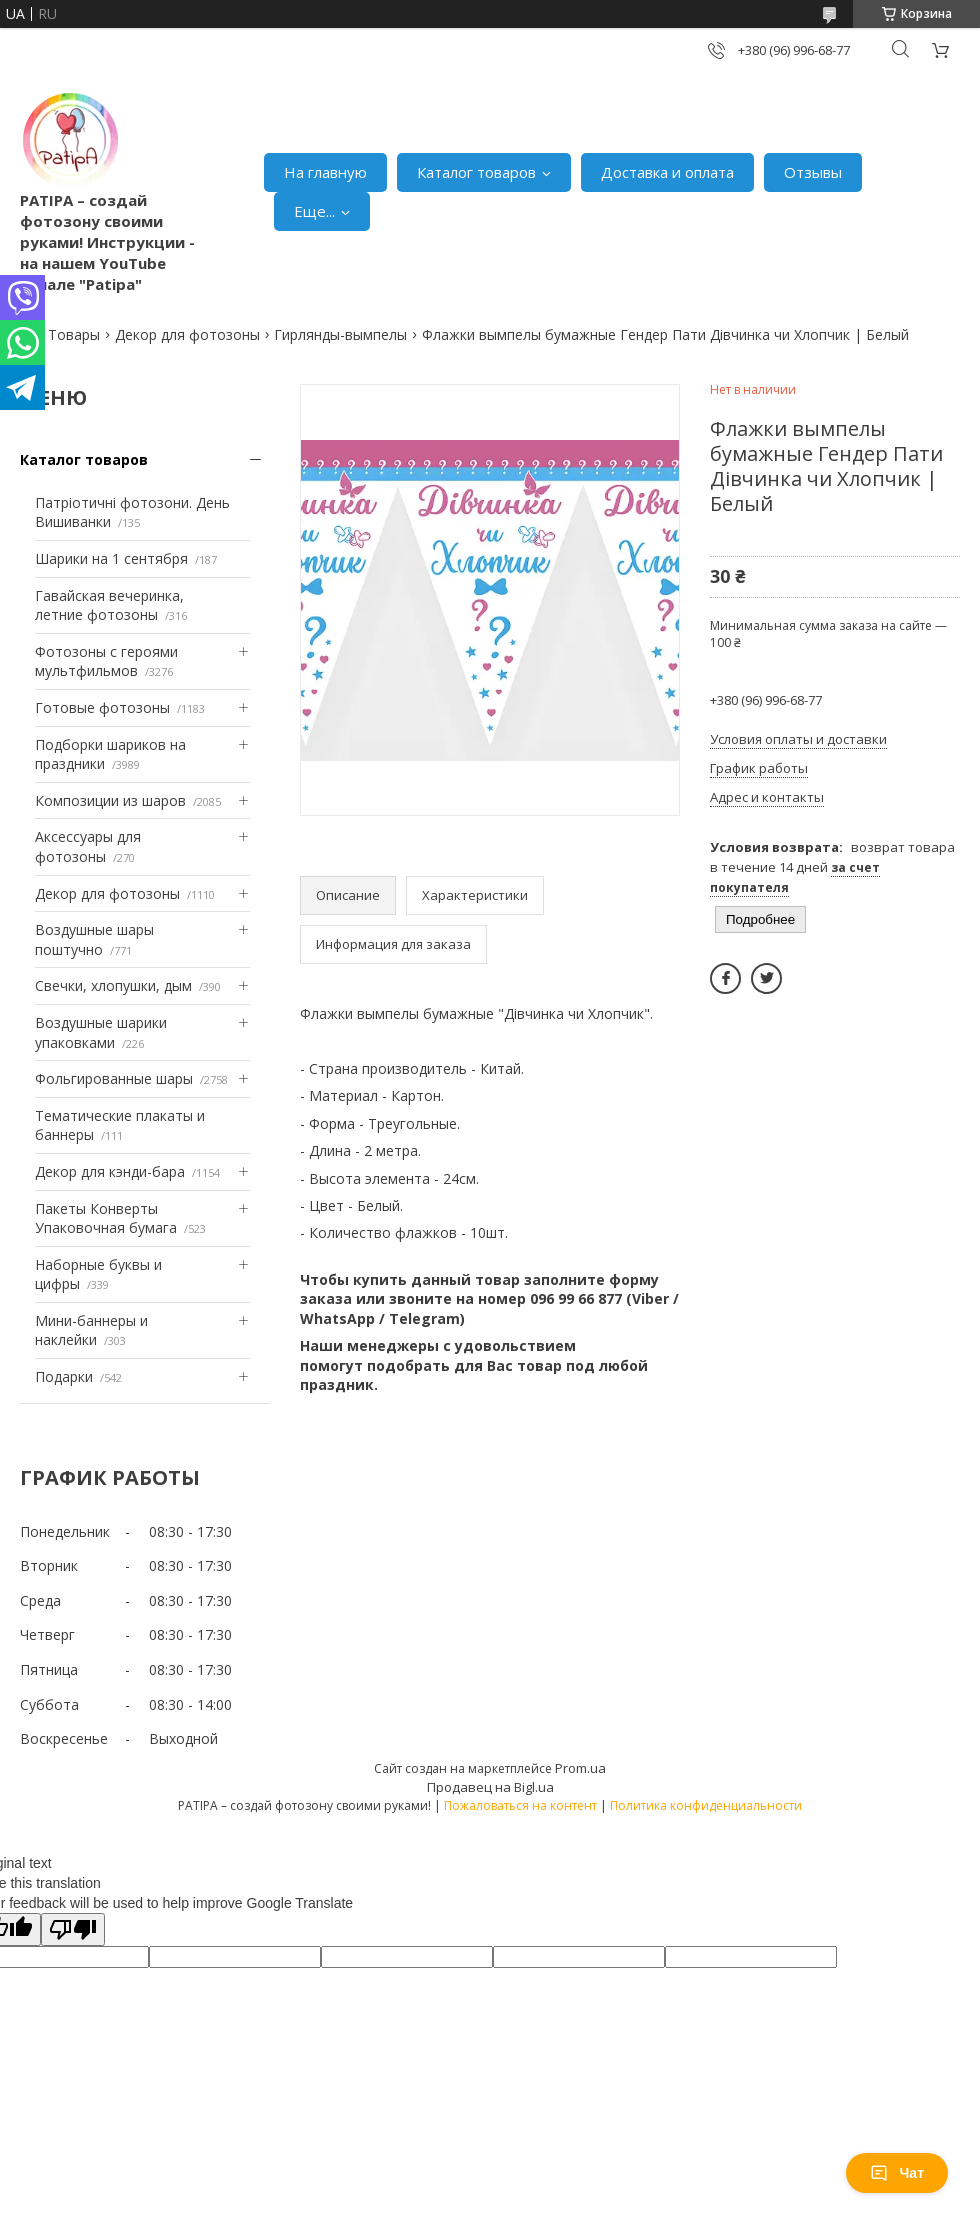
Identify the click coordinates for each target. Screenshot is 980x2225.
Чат (897, 2173)
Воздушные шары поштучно (94, 939)
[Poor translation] (73, 1929)
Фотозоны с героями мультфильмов (106, 661)
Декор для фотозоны (187, 334)
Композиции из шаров (110, 800)
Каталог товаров (476, 172)
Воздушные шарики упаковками (101, 1032)
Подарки (64, 1376)
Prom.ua (580, 1768)
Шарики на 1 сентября (111, 558)
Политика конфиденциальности (706, 1805)
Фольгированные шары (114, 1078)
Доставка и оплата (667, 172)
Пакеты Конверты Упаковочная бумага (106, 1218)
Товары (74, 334)
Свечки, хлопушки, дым (113, 985)
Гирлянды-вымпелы (340, 334)
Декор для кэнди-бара (110, 1171)
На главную (325, 172)
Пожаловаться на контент (520, 1805)
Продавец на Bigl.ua (490, 1787)
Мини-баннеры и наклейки (91, 1330)
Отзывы (813, 172)
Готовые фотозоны (102, 707)
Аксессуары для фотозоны (88, 846)
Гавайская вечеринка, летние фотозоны (109, 605)
